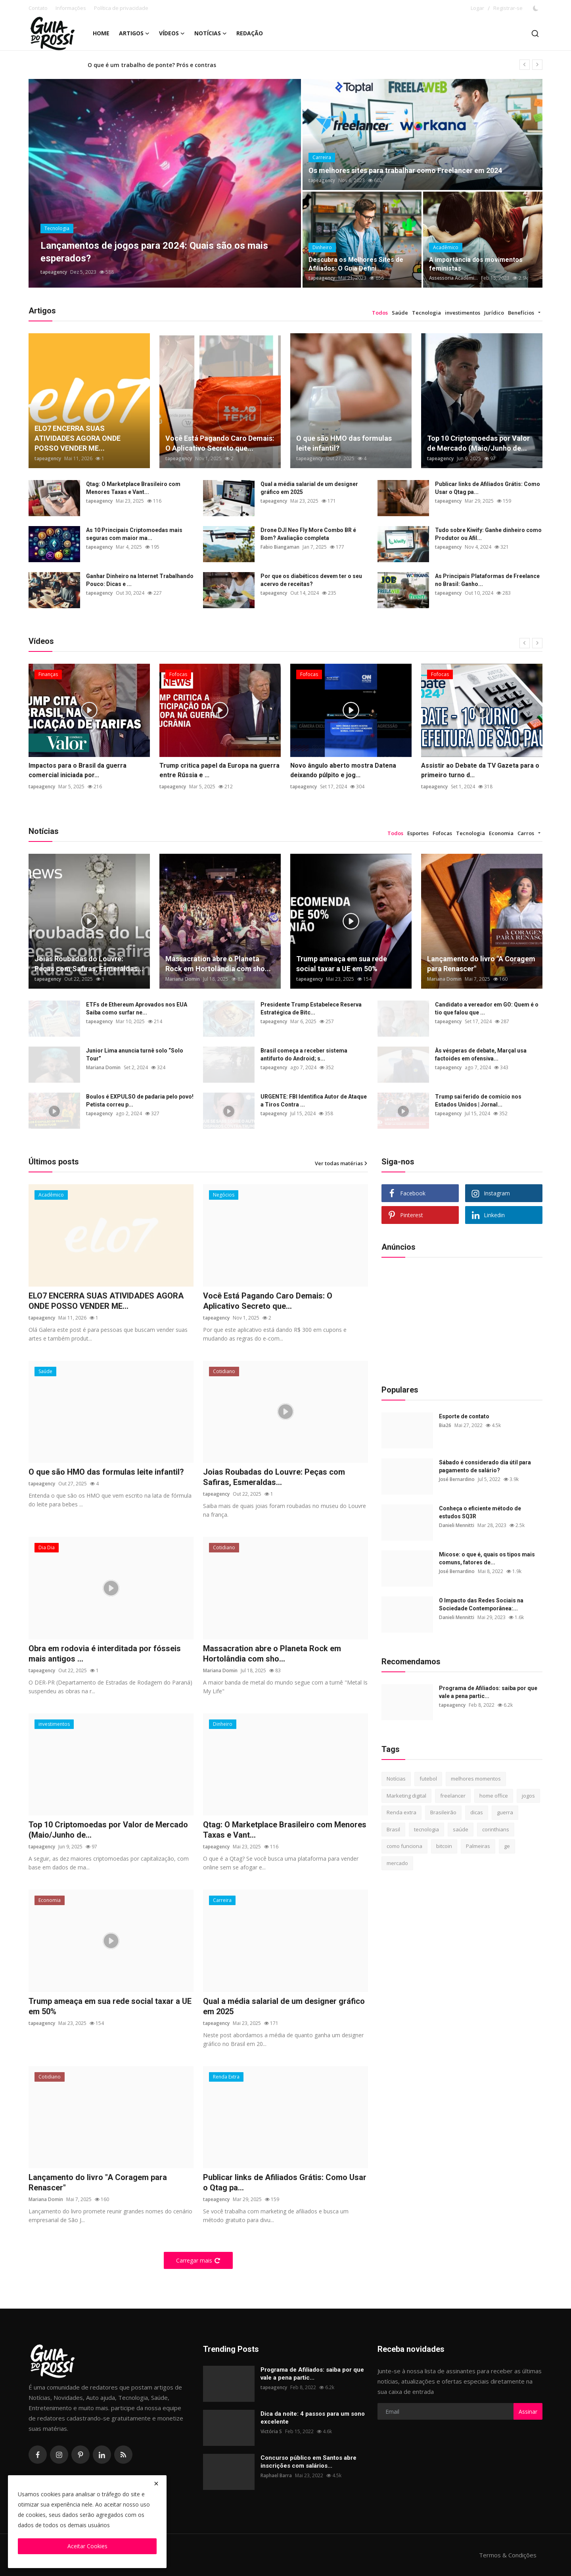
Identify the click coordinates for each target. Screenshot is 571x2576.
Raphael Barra (276, 2475)
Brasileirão (443, 1812)
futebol (428, 1778)
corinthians (495, 1829)
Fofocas (442, 833)
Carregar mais (198, 2260)
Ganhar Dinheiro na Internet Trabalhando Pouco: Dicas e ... (140, 580)
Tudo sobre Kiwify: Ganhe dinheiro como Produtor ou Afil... (488, 534)
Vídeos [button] (172, 33)
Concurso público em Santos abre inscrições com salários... (308, 2461)
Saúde (400, 312)
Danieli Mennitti (456, 1525)
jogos (528, 1795)
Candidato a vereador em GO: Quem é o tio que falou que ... (486, 1008)
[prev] (524, 65)
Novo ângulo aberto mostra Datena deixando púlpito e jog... (343, 770)
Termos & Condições (508, 2555)
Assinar (528, 2411)
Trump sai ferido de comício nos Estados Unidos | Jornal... (478, 1100)
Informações (71, 8)
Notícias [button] (210, 33)
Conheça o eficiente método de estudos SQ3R (480, 1512)
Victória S (271, 2431)
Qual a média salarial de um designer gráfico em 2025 (309, 488)
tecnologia (426, 1829)
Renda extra (401, 1812)
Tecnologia (426, 312)
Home (101, 33)
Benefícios (521, 312)
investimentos (462, 312)
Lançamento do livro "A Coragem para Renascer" (481, 964)
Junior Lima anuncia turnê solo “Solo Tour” (134, 1054)
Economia (501, 833)
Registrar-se (508, 8)
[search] (535, 33)
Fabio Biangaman (280, 547)
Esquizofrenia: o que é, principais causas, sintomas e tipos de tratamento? (192, 64)
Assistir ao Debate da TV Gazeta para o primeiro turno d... (480, 770)
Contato (38, 8)
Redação (249, 33)
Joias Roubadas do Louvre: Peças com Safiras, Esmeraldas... (89, 964)
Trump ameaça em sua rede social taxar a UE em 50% (341, 964)
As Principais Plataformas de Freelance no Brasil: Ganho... (487, 580)
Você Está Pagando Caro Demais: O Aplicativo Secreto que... (219, 443)
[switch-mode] (536, 8)
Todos (380, 312)
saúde (460, 1829)
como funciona (404, 1846)
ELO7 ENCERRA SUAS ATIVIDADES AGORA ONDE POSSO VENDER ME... (77, 438)
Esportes (418, 833)
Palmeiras (478, 1846)
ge (507, 1846)
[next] (537, 65)
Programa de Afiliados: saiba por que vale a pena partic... (488, 1692)
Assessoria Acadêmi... (453, 278)
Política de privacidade (121, 8)
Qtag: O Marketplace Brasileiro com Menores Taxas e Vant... (133, 488)
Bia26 (445, 1425)
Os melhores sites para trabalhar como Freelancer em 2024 (405, 170)
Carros (525, 833)
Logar (477, 8)
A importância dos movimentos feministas (476, 264)
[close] (156, 2483)
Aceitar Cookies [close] (87, 2546)
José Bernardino (457, 1479)
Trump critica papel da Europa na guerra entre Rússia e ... (219, 770)
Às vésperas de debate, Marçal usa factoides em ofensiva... (481, 1054)
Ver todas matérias (341, 1163)
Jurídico (494, 312)
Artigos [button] (134, 33)
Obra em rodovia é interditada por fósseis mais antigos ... (105, 1654)
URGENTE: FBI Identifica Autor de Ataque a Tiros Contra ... (314, 1100)
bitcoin (444, 1846)
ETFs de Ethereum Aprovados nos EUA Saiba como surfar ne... (136, 1008)
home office (493, 1795)
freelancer (453, 1795)
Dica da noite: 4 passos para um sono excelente (313, 2417)
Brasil (393, 1829)
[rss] (123, 2454)
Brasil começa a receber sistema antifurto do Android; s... (304, 1054)
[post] (165, 183)
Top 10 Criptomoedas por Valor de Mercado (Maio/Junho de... (478, 443)
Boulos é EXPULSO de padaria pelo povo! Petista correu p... (140, 1100)
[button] (539, 313)
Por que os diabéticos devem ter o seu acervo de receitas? (311, 580)
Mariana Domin (182, 979)
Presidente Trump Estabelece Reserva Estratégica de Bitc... (311, 1008)
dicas (476, 1812)
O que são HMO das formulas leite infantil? (344, 443)
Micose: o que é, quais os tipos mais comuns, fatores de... (487, 1558)
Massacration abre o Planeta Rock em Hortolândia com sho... (218, 964)
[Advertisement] (440, 1319)
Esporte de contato (464, 1416)
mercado (397, 1863)
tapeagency (53, 272)
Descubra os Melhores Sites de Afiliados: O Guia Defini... (355, 264)
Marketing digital (406, 1795)
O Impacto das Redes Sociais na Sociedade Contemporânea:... (481, 1604)
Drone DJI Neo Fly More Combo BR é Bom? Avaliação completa (308, 534)
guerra (505, 1812)
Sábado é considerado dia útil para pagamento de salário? (485, 1466)
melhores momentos (476, 1778)
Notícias (396, 1778)
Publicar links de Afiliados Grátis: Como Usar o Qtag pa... (487, 488)
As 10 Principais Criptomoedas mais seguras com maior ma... (134, 534)
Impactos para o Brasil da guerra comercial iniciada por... (77, 770)
